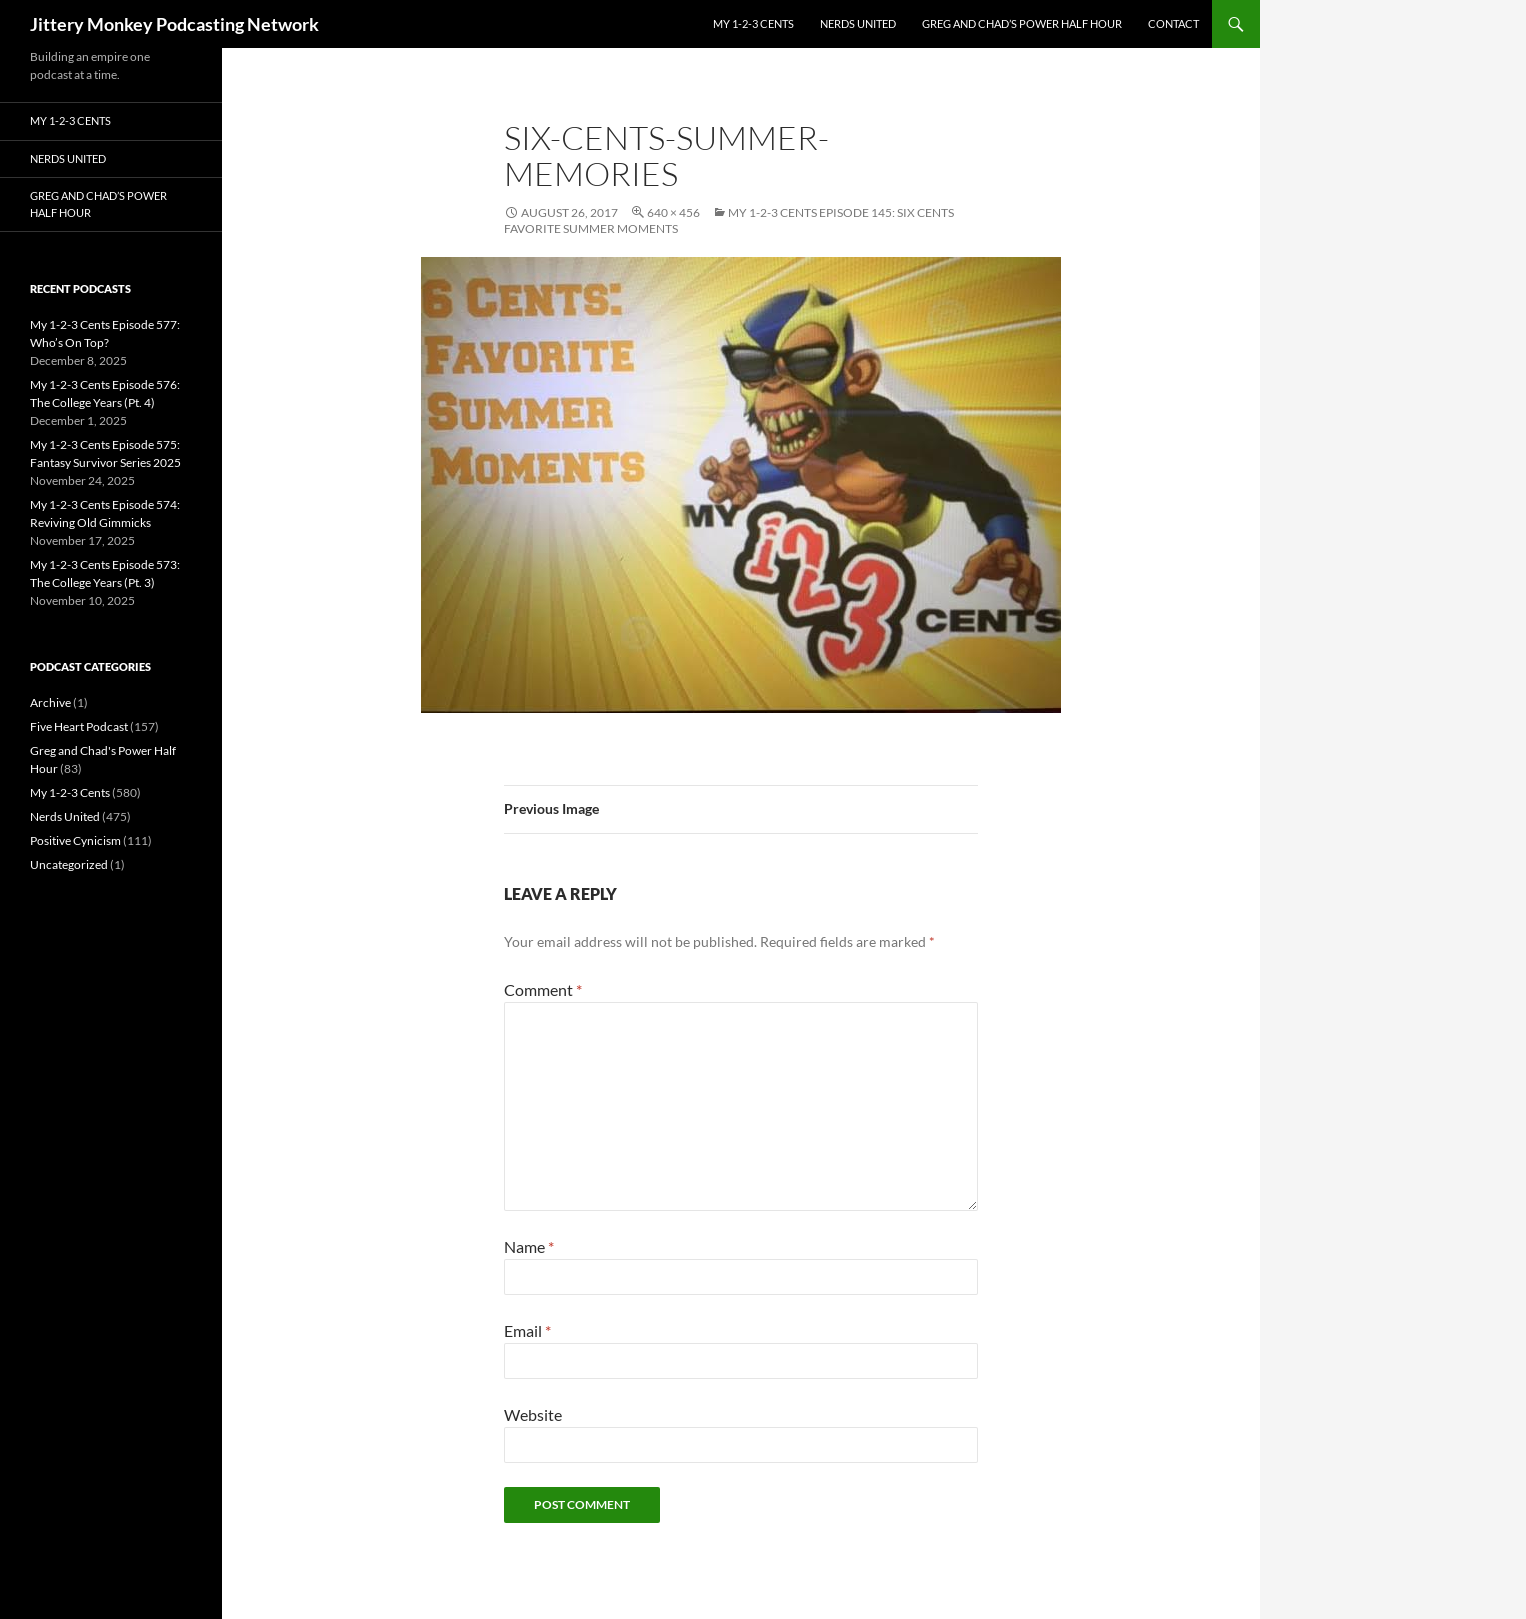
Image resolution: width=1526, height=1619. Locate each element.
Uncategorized (69, 864)
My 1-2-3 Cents (753, 23)
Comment (543, 989)
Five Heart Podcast (79, 726)
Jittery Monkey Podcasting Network (174, 24)
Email (527, 1330)
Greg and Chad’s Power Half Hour (1022, 23)
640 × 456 (673, 212)
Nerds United (858, 23)
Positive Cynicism (75, 840)
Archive (50, 702)
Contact (1173, 23)
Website (533, 1414)
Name (529, 1246)
